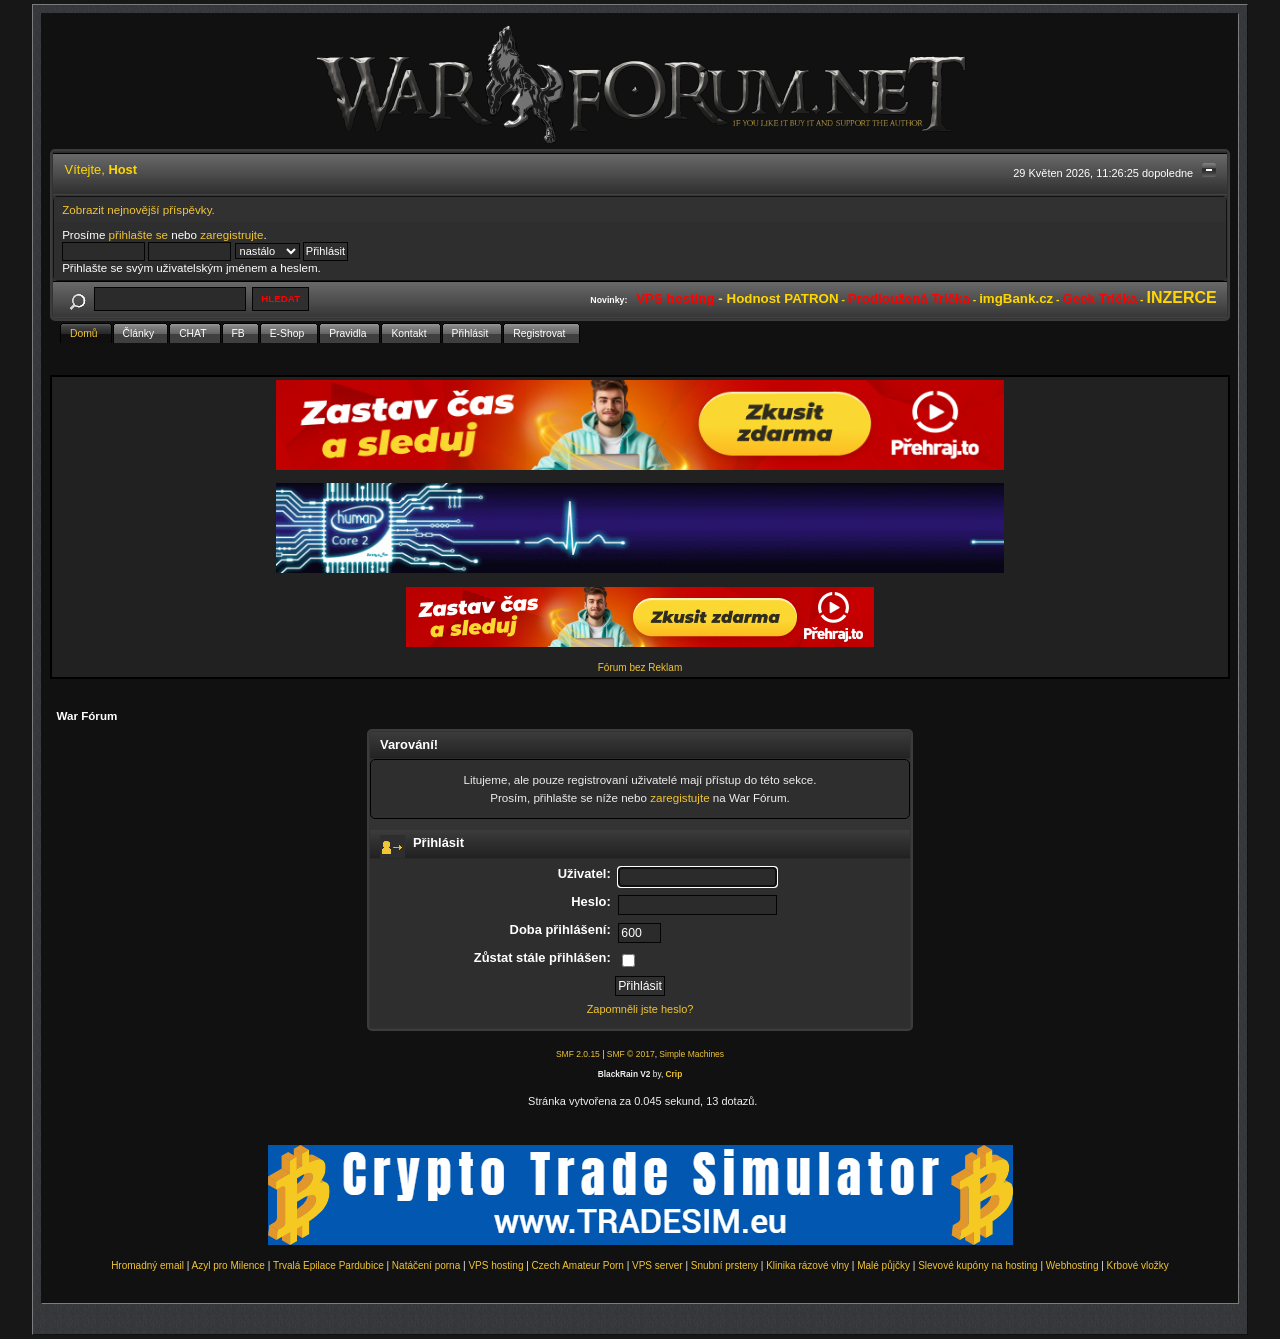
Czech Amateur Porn (578, 1265)
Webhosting (1072, 1265)
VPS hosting (495, 1265)
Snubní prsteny (724, 1265)
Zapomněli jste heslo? (640, 1009)
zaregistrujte (231, 234)
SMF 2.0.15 (578, 1054)
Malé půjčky (883, 1265)
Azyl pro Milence (228, 1265)
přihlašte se (138, 234)
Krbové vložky (1138, 1265)
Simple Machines (691, 1054)
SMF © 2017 (631, 1054)
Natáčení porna (426, 1265)
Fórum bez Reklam (640, 667)
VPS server (657, 1265)
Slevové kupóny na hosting (978, 1265)
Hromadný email (147, 1265)
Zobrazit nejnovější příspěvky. (138, 209)
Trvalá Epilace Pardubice (328, 1265)
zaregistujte (679, 797)
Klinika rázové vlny (807, 1265)
